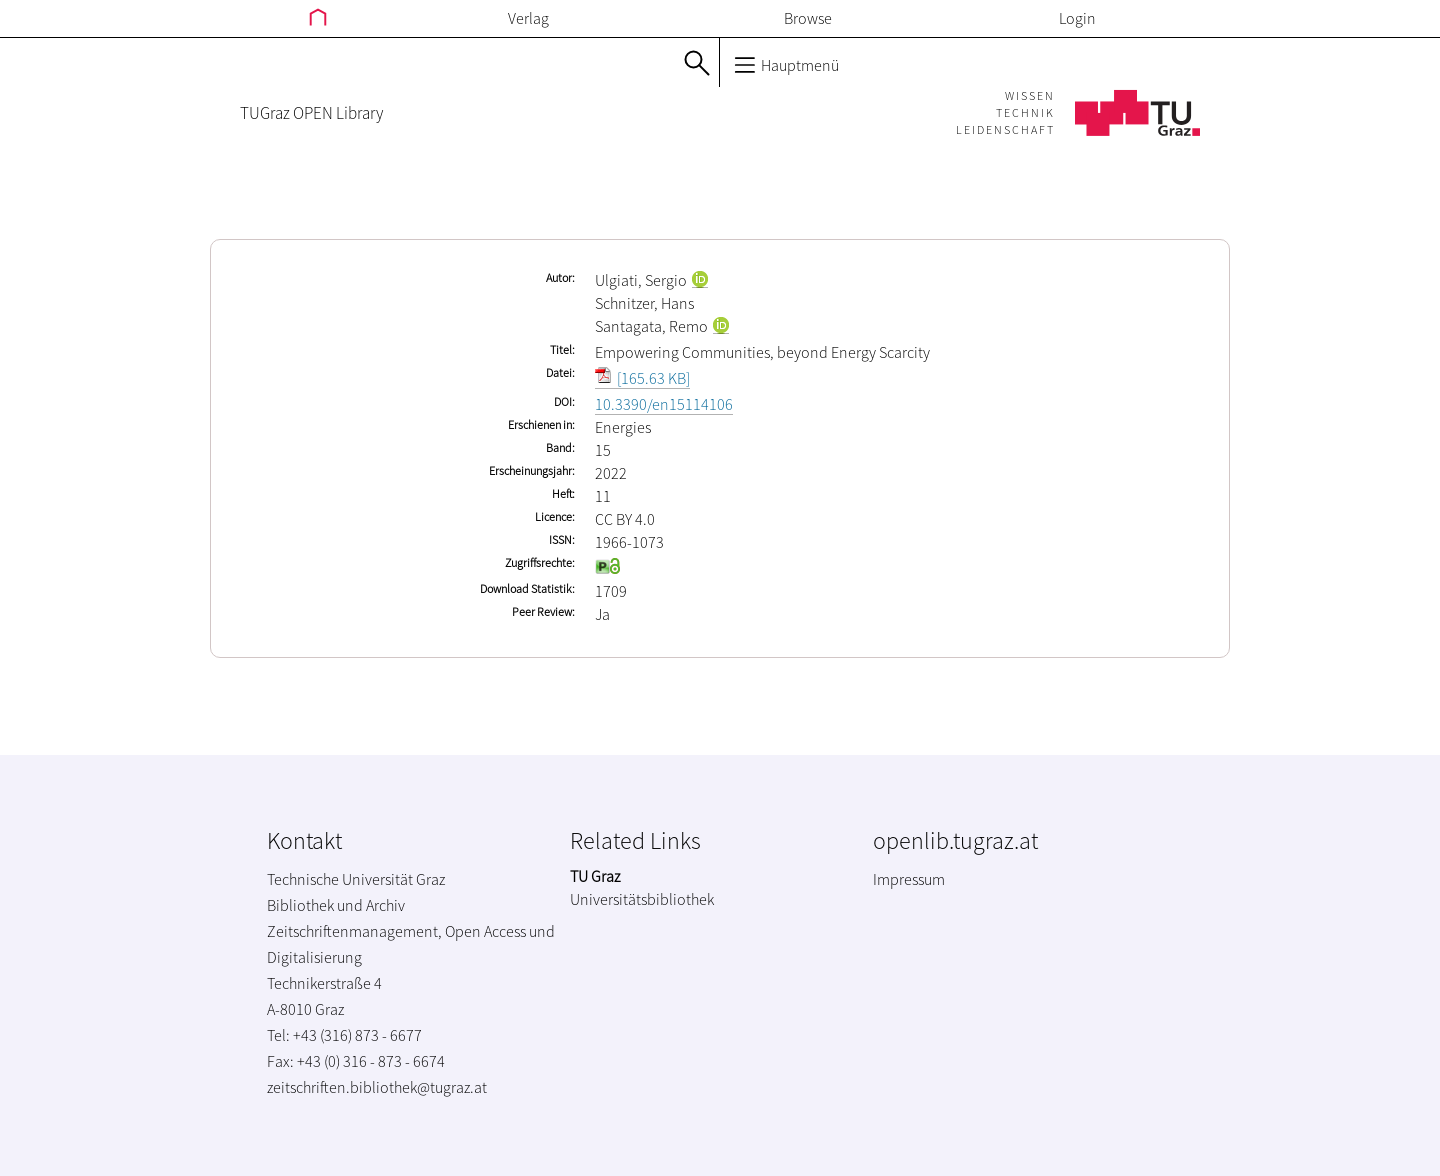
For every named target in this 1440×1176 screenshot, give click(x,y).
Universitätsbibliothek (642, 899)
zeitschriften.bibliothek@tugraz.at (377, 1087)
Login (1077, 18)
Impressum (909, 879)
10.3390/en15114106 (664, 404)
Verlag (528, 18)
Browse (808, 18)
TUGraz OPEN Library (311, 113)
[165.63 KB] (642, 378)
